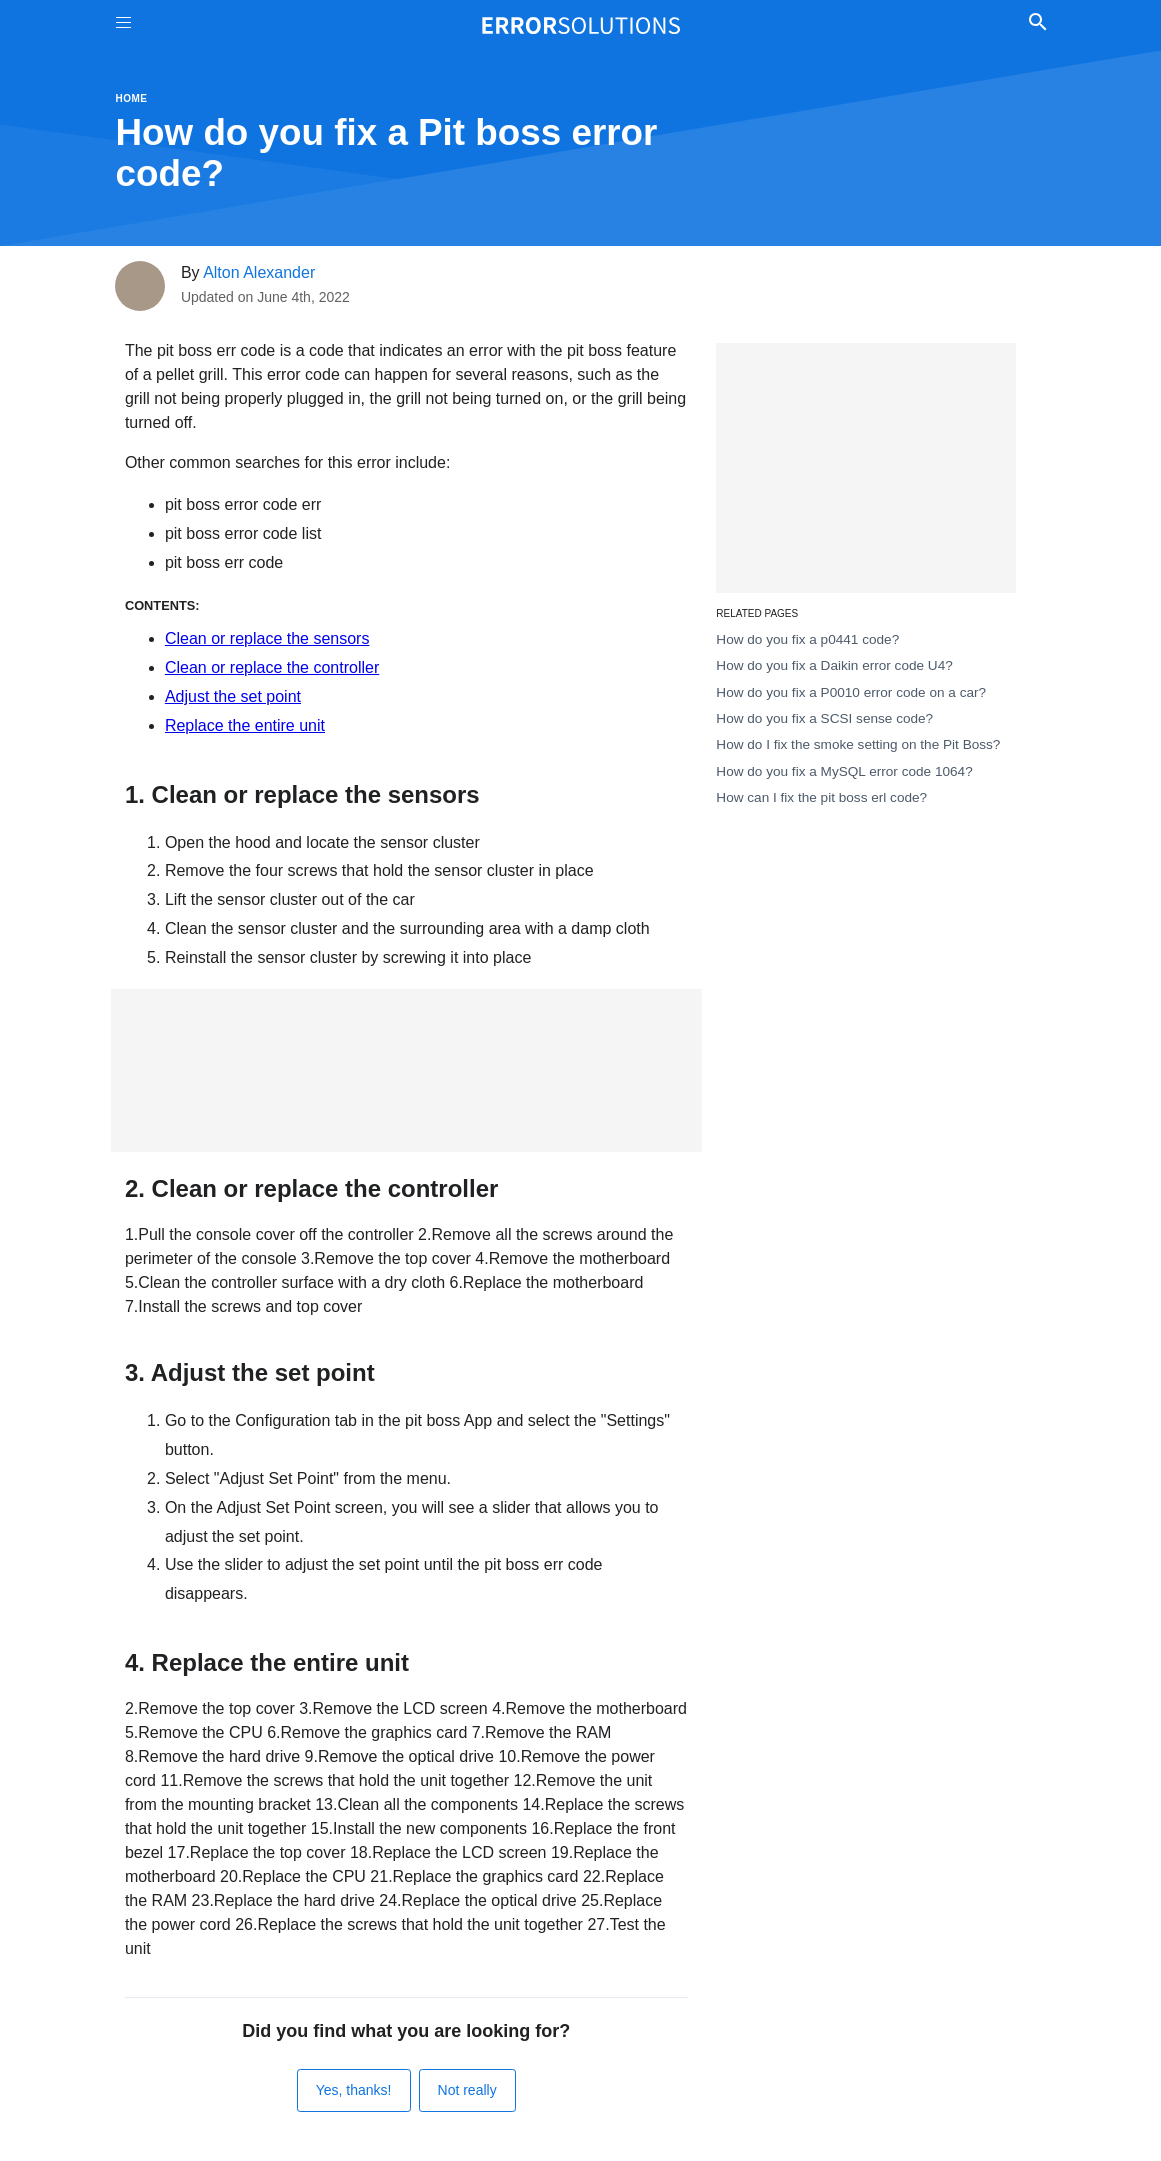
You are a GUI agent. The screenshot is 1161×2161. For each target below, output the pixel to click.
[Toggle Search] (1038, 25)
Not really (467, 2090)
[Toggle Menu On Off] (123, 25)
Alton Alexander (259, 272)
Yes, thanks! (354, 2090)
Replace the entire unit (245, 725)
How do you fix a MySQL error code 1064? (844, 771)
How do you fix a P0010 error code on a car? (851, 692)
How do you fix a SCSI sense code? (824, 718)
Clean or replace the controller (272, 667)
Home (132, 98)
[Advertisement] (406, 1070)
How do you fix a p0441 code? (807, 639)
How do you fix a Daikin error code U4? (834, 665)
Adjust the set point (233, 696)
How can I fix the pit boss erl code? (821, 797)
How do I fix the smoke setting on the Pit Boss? (858, 744)
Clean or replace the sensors (267, 638)
